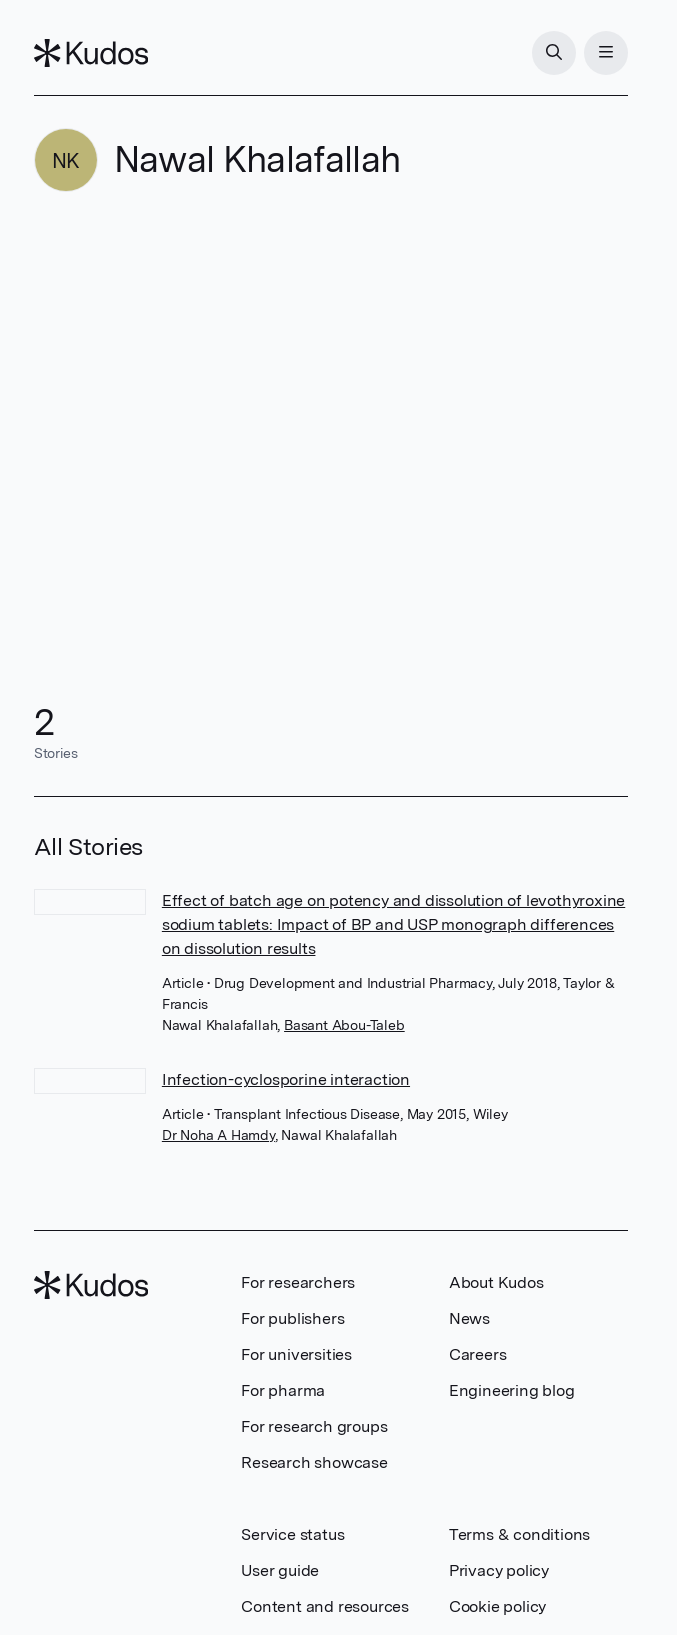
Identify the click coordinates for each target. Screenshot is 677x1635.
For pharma (283, 1390)
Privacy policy (499, 1570)
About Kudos (496, 1282)
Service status (292, 1534)
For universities (296, 1354)
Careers (478, 1354)
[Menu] (606, 53)
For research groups (314, 1426)
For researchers (298, 1282)
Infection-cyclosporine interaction (286, 1079)
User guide (280, 1570)
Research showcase (314, 1462)
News (469, 1318)
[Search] (554, 53)
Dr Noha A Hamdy (218, 1135)
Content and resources (325, 1606)
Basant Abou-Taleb (344, 1025)
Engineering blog (512, 1390)
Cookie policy (497, 1606)
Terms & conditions (519, 1534)
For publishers (292, 1318)
